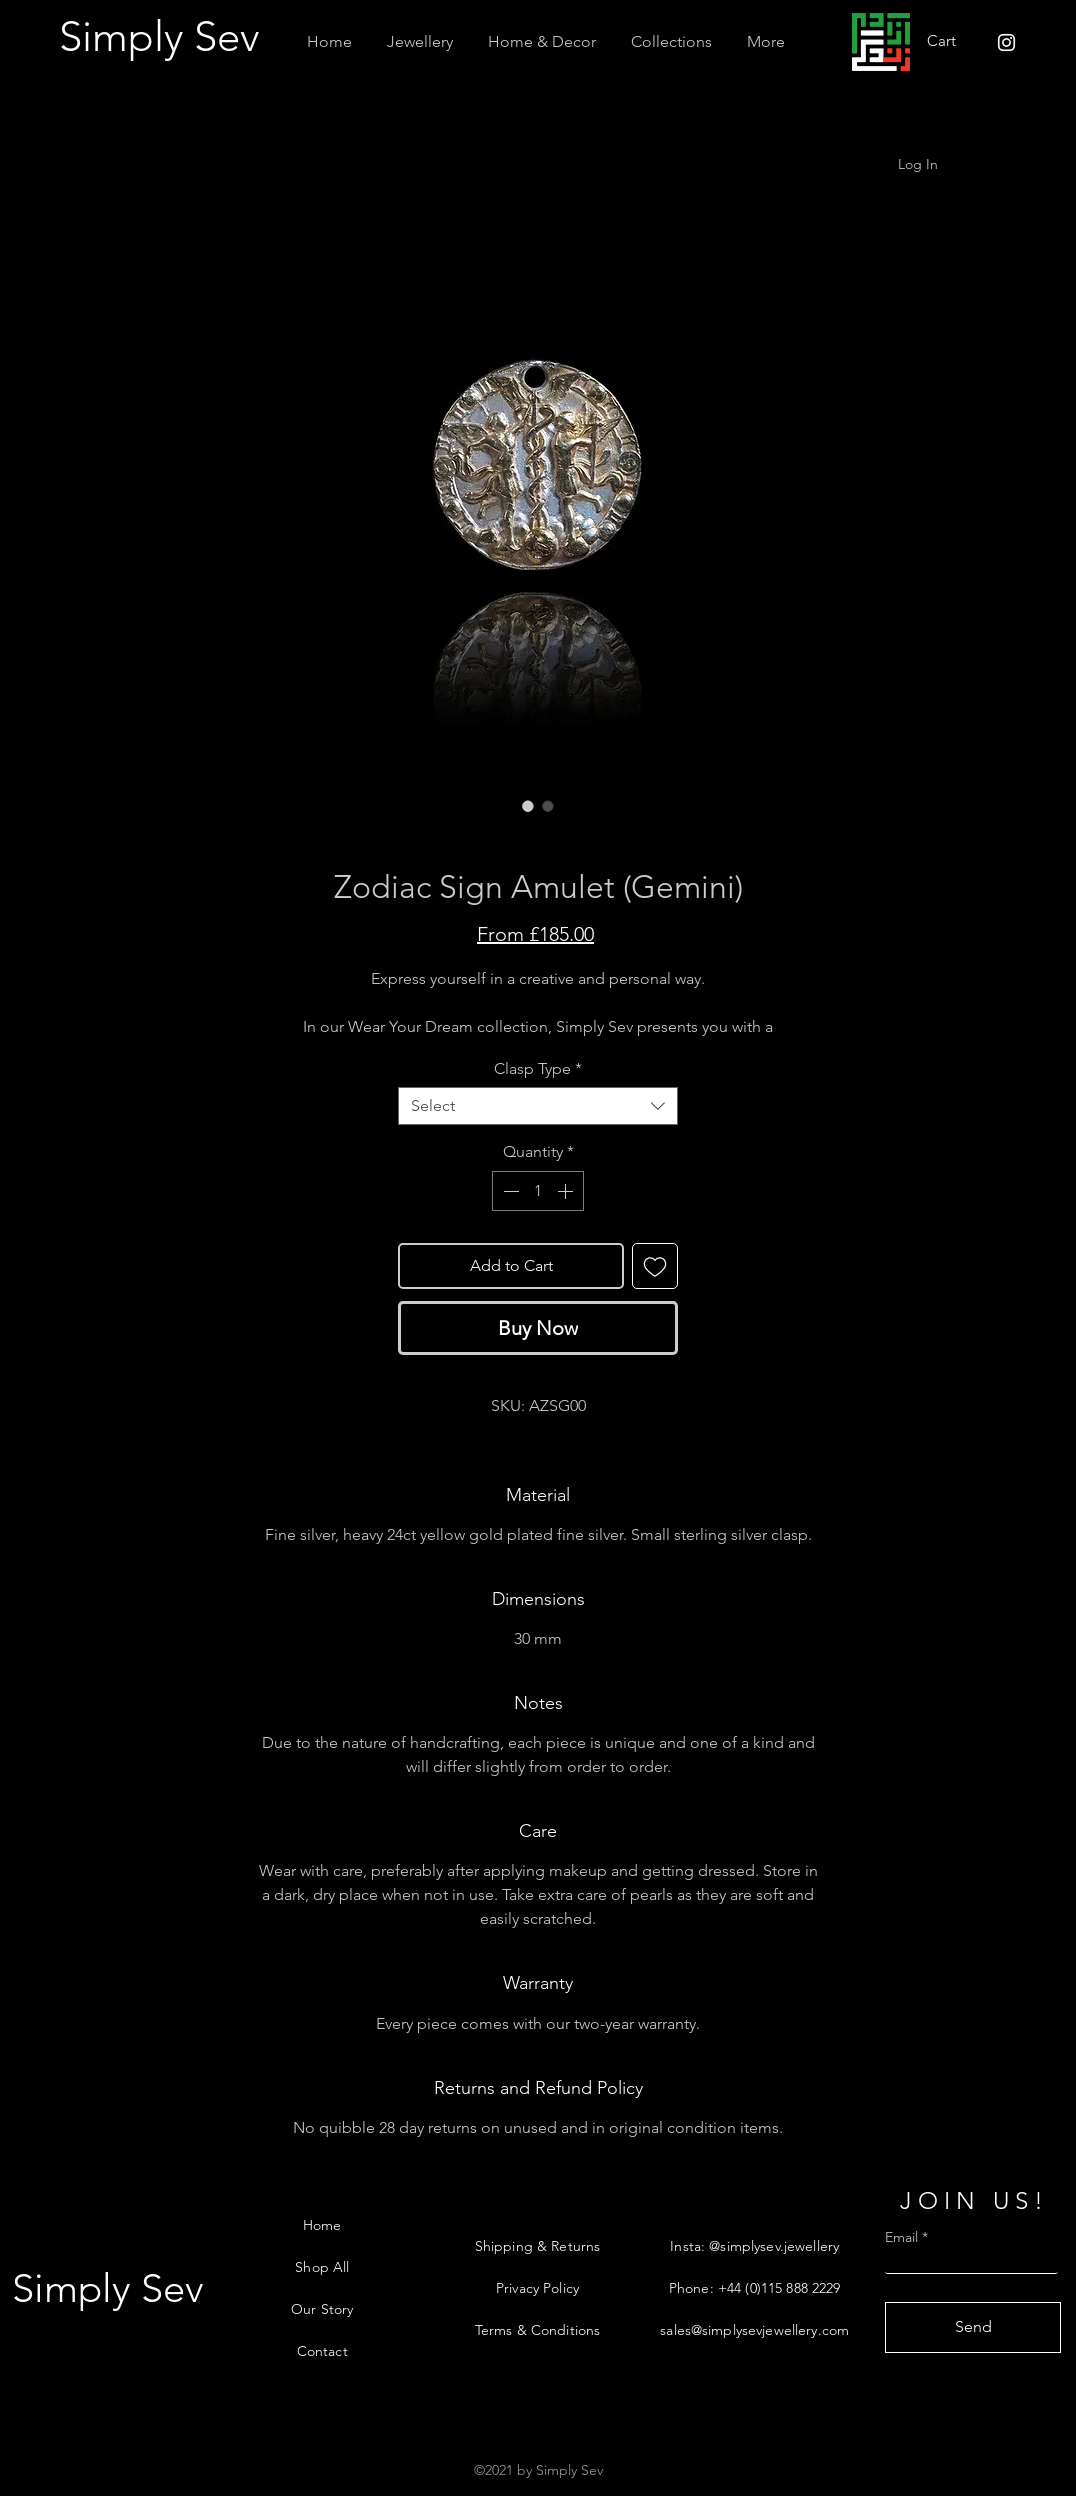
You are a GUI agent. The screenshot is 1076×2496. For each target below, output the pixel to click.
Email (901, 2237)
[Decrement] (509, 1191)
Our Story (322, 2309)
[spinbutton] (538, 1191)
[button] (419, 42)
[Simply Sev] (163, 37)
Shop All (322, 2267)
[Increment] (567, 1191)
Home (322, 2225)
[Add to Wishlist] (655, 1266)
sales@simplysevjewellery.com (754, 2330)
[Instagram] (1006, 42)
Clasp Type (538, 1068)
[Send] (973, 2327)
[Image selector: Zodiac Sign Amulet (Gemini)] (528, 806)
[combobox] (538, 1106)
